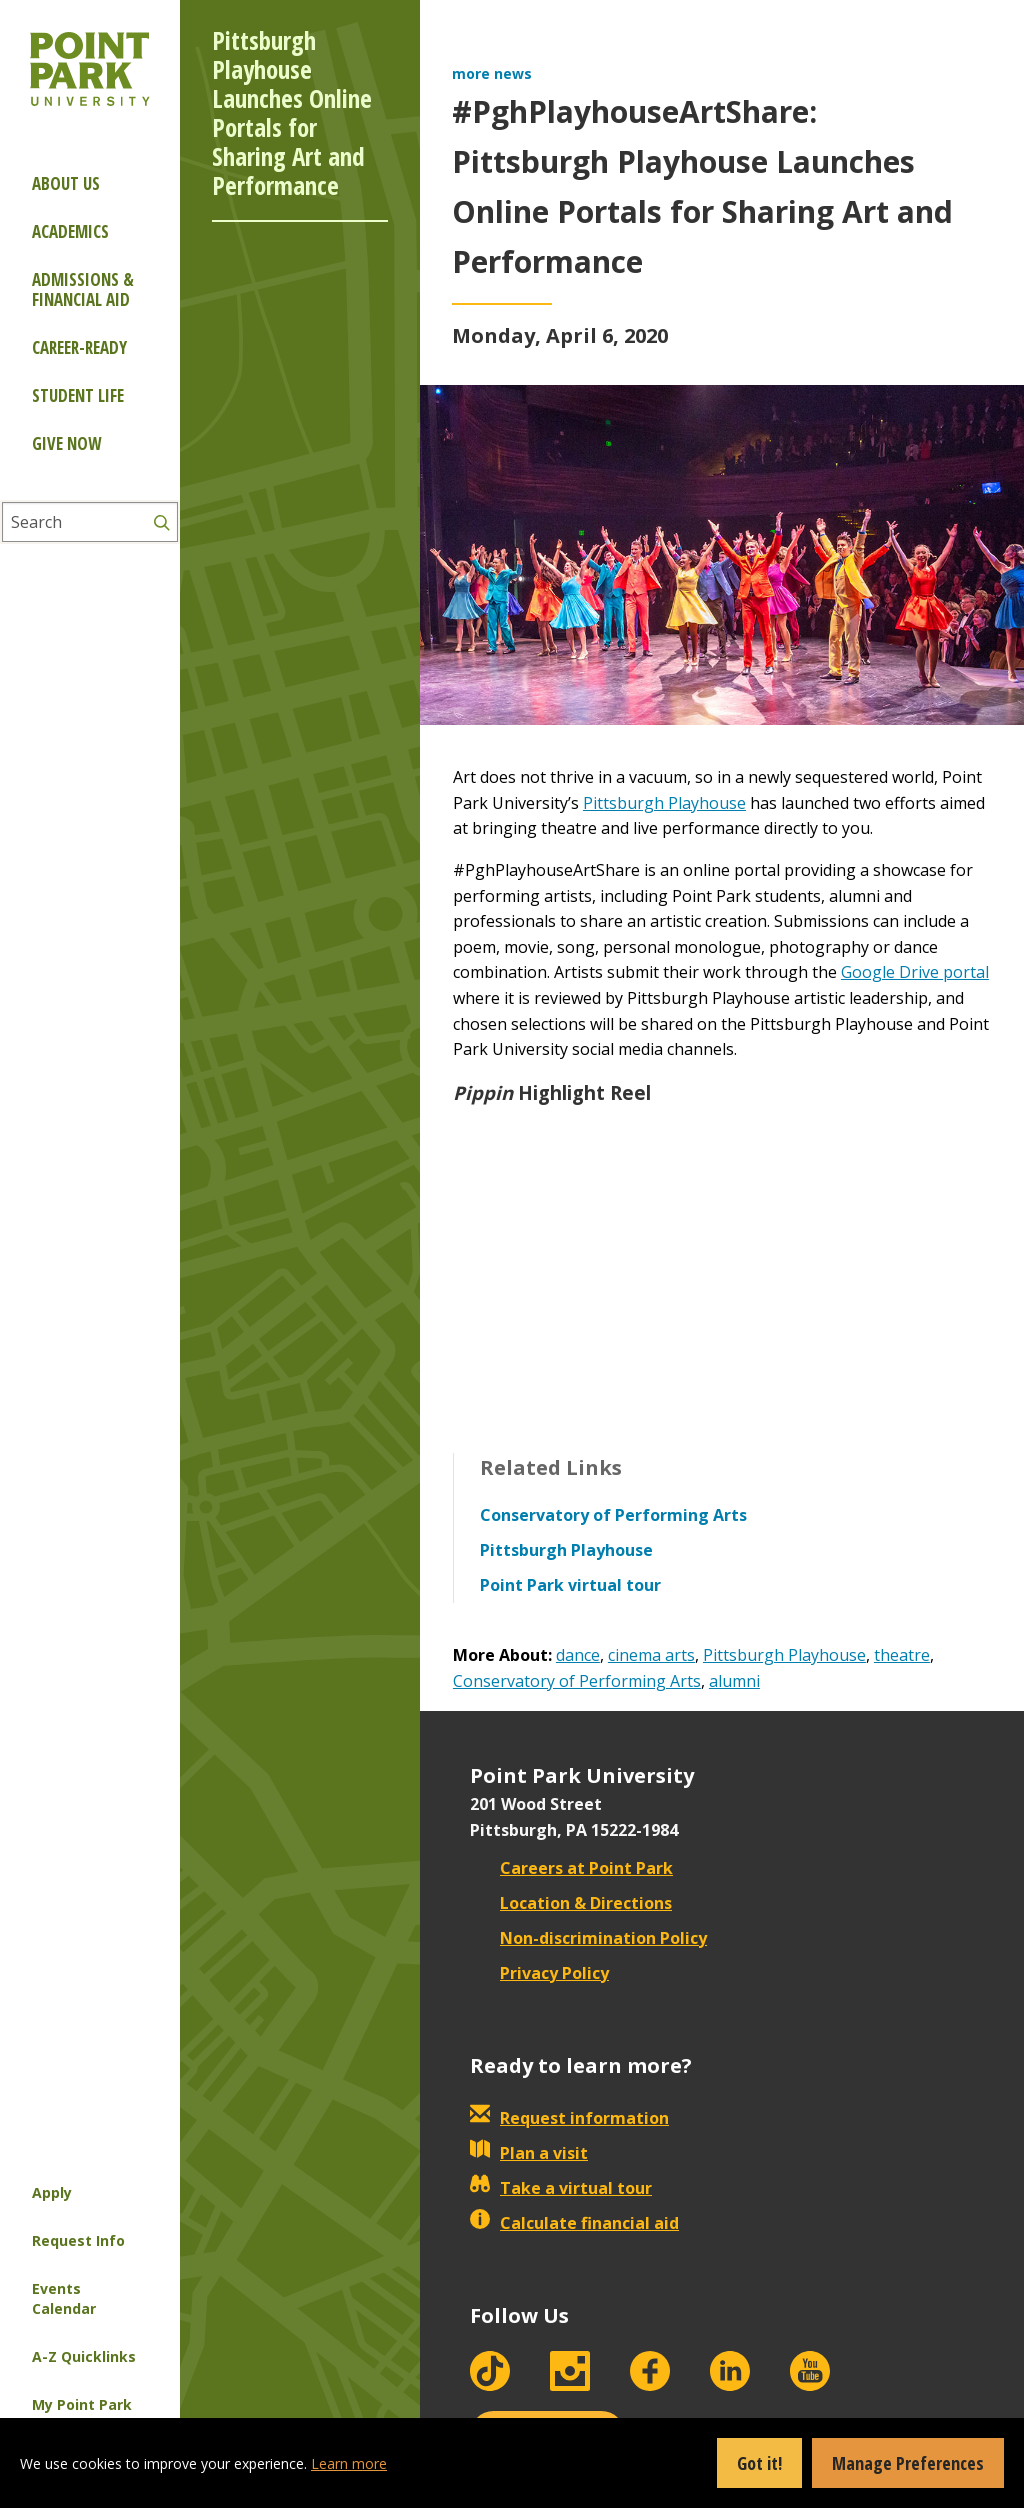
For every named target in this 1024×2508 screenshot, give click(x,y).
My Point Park (82, 2404)
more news (492, 73)
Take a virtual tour (561, 2188)
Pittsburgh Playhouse (664, 803)
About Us (66, 183)
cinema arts (651, 1655)
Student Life (78, 395)
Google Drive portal (915, 972)
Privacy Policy (539, 1973)
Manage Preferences (908, 2463)
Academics (70, 231)
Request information (569, 2118)
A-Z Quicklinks (84, 2356)
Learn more (349, 2463)
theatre (902, 1655)
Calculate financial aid (574, 2223)
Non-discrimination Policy (588, 1938)
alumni (734, 1681)
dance (578, 1655)
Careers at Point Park (571, 1868)
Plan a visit (529, 2153)
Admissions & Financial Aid (83, 289)
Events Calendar (64, 2298)
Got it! (759, 2463)
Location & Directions (571, 1903)
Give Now (66, 443)
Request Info (78, 2240)
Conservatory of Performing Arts (577, 1681)
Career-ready (79, 347)
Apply (52, 2192)
